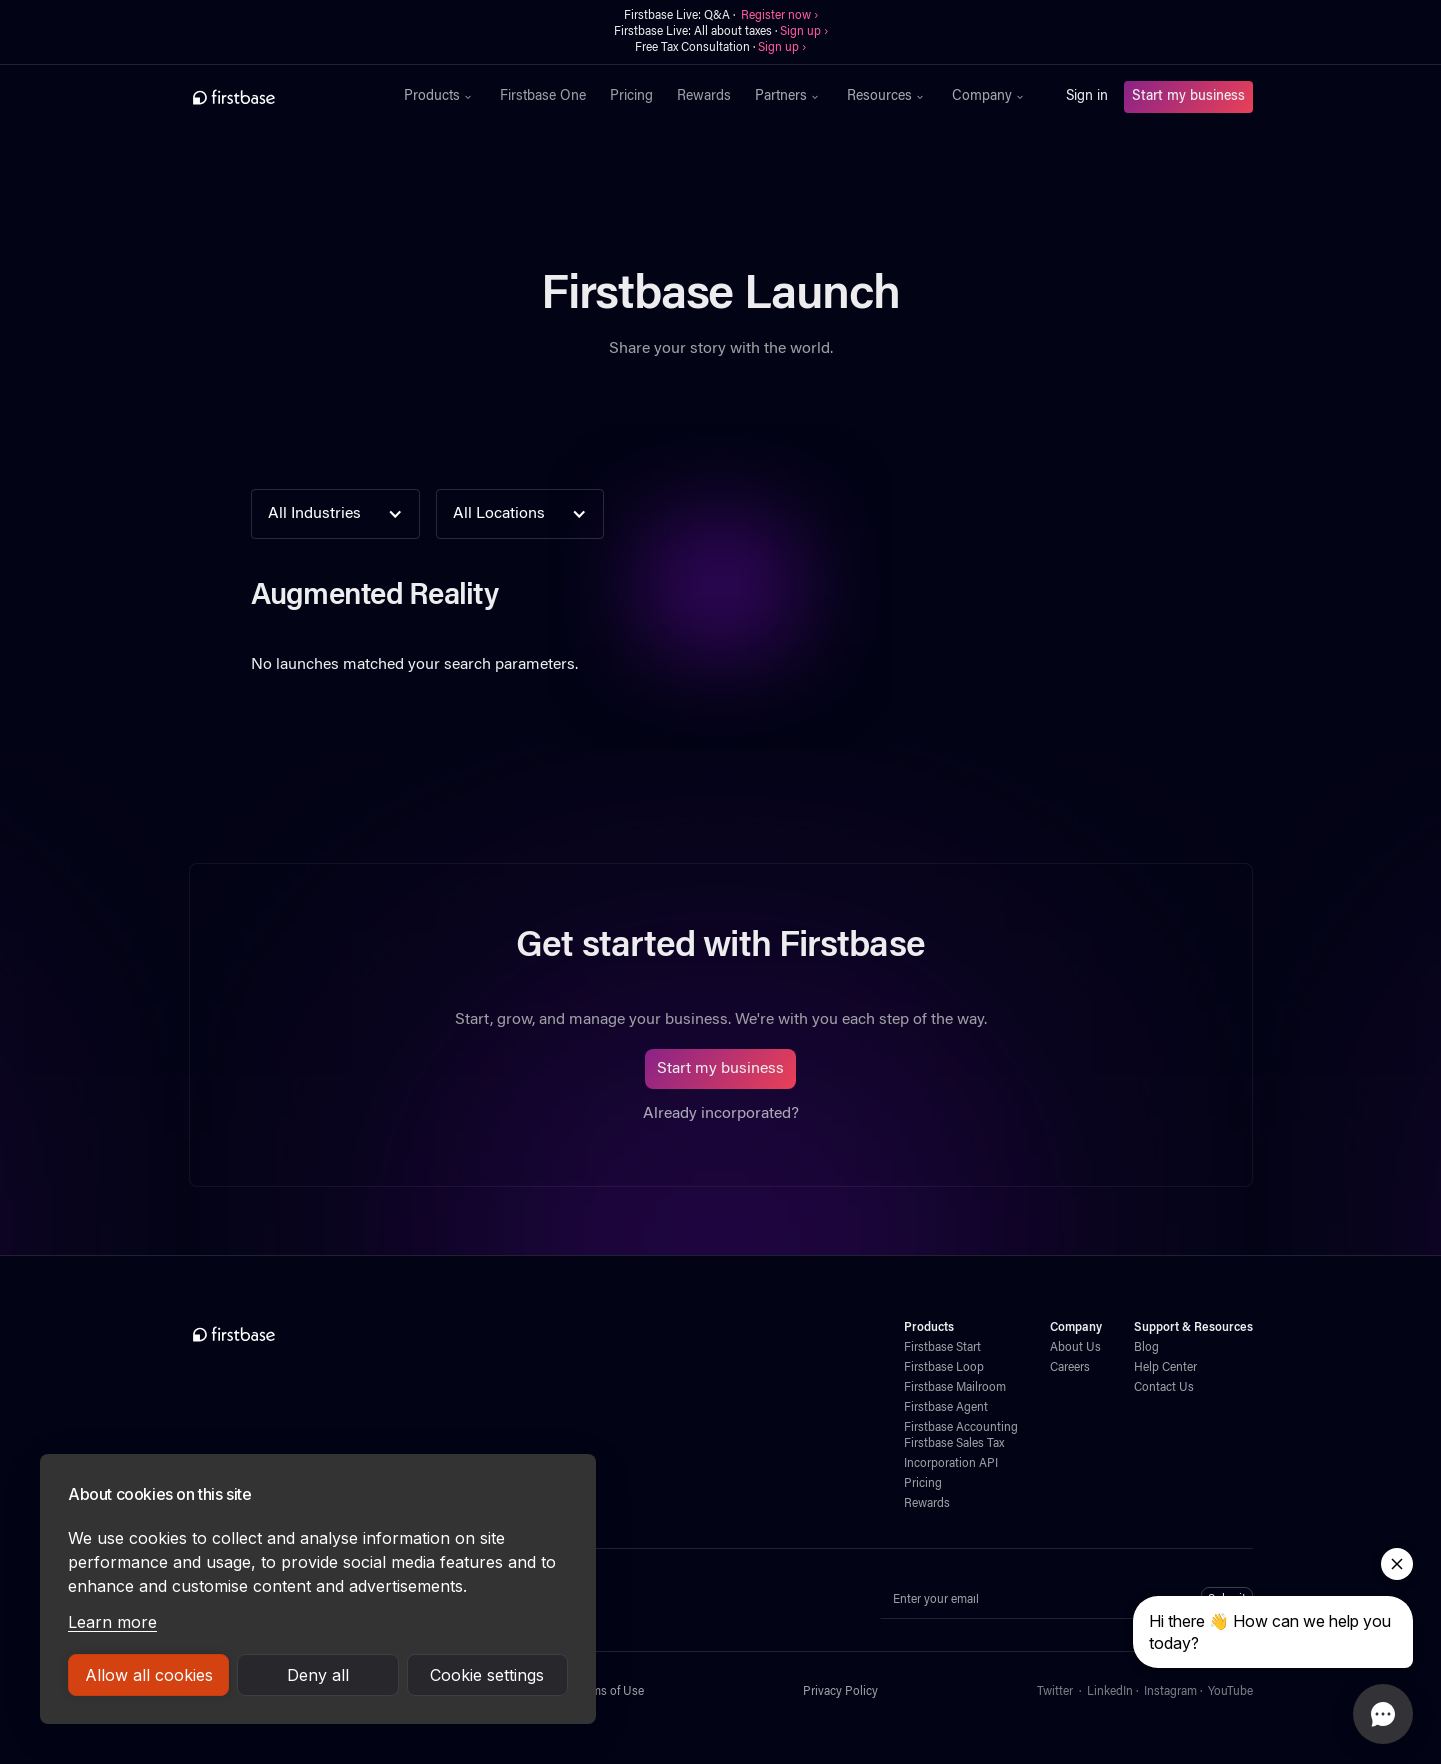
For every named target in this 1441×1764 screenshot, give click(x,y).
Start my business (1188, 97)
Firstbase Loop (944, 1368)
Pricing (631, 97)
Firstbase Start (942, 1348)
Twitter (1055, 1692)
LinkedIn (1110, 1692)
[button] (440, 97)
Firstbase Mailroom (955, 1388)
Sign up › (804, 32)
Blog (1146, 1348)
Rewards (704, 97)
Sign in (1087, 97)
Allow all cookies (149, 1675)
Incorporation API (951, 1464)
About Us (1075, 1348)
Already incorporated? (721, 1114)
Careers (1070, 1368)
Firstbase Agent (946, 1408)
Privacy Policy (840, 1692)
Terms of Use (609, 1692)
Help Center (1165, 1368)
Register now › (779, 16)
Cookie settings (487, 1675)
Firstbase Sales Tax (954, 1444)
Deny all (318, 1675)
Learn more (112, 1622)
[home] (277, 97)
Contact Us (1164, 1388)
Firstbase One (543, 97)
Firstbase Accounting (961, 1428)
